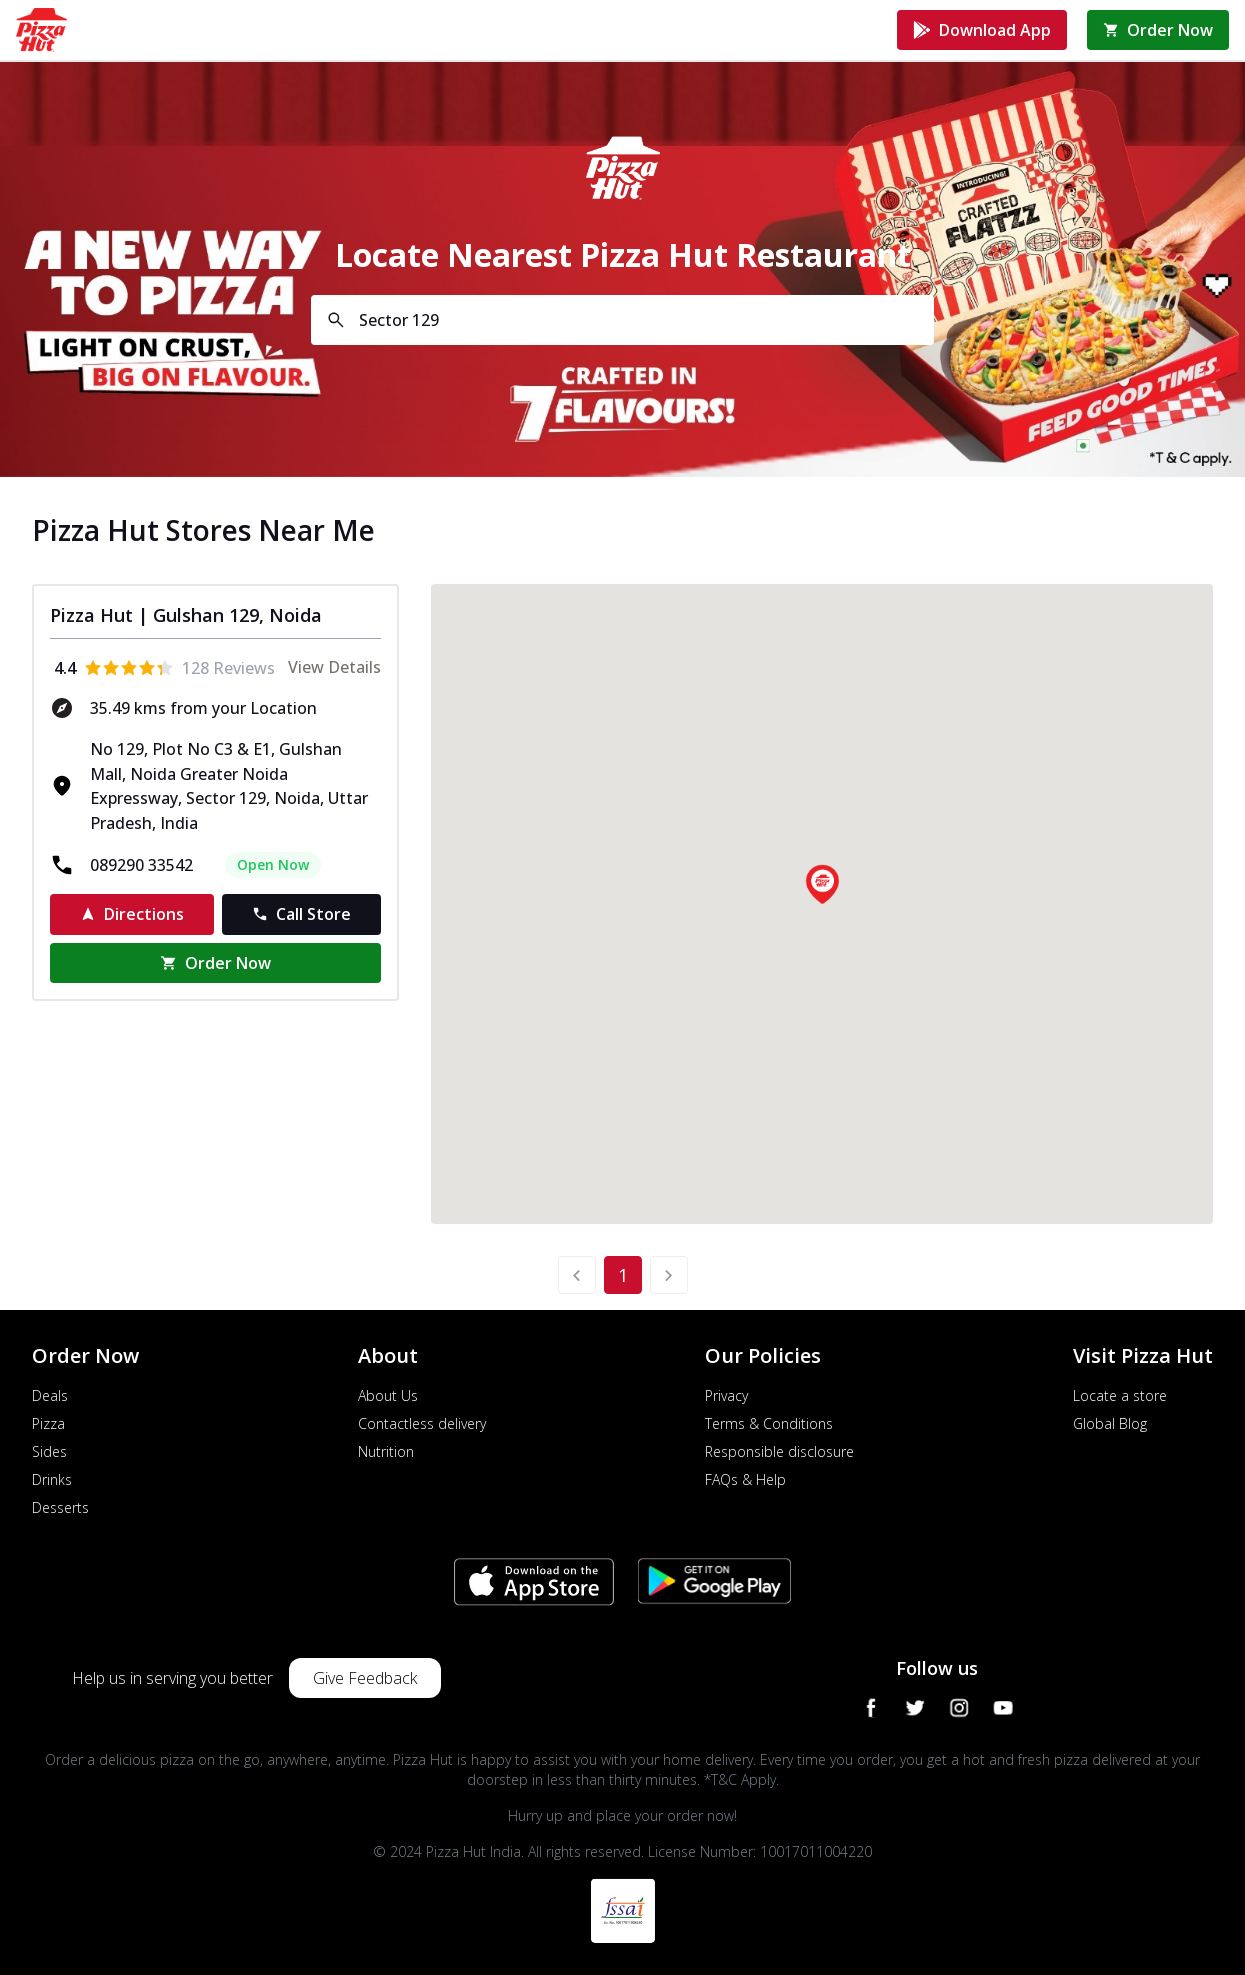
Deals (50, 1395)
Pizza (48, 1423)
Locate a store (1120, 1395)
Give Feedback (365, 1678)
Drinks (52, 1479)
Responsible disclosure (779, 1451)
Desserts (60, 1507)
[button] (822, 884)
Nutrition (386, 1451)
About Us (388, 1395)
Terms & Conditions (769, 1423)
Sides (49, 1451)
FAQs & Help (745, 1479)
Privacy (726, 1395)
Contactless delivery (422, 1423)
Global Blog (1110, 1423)
